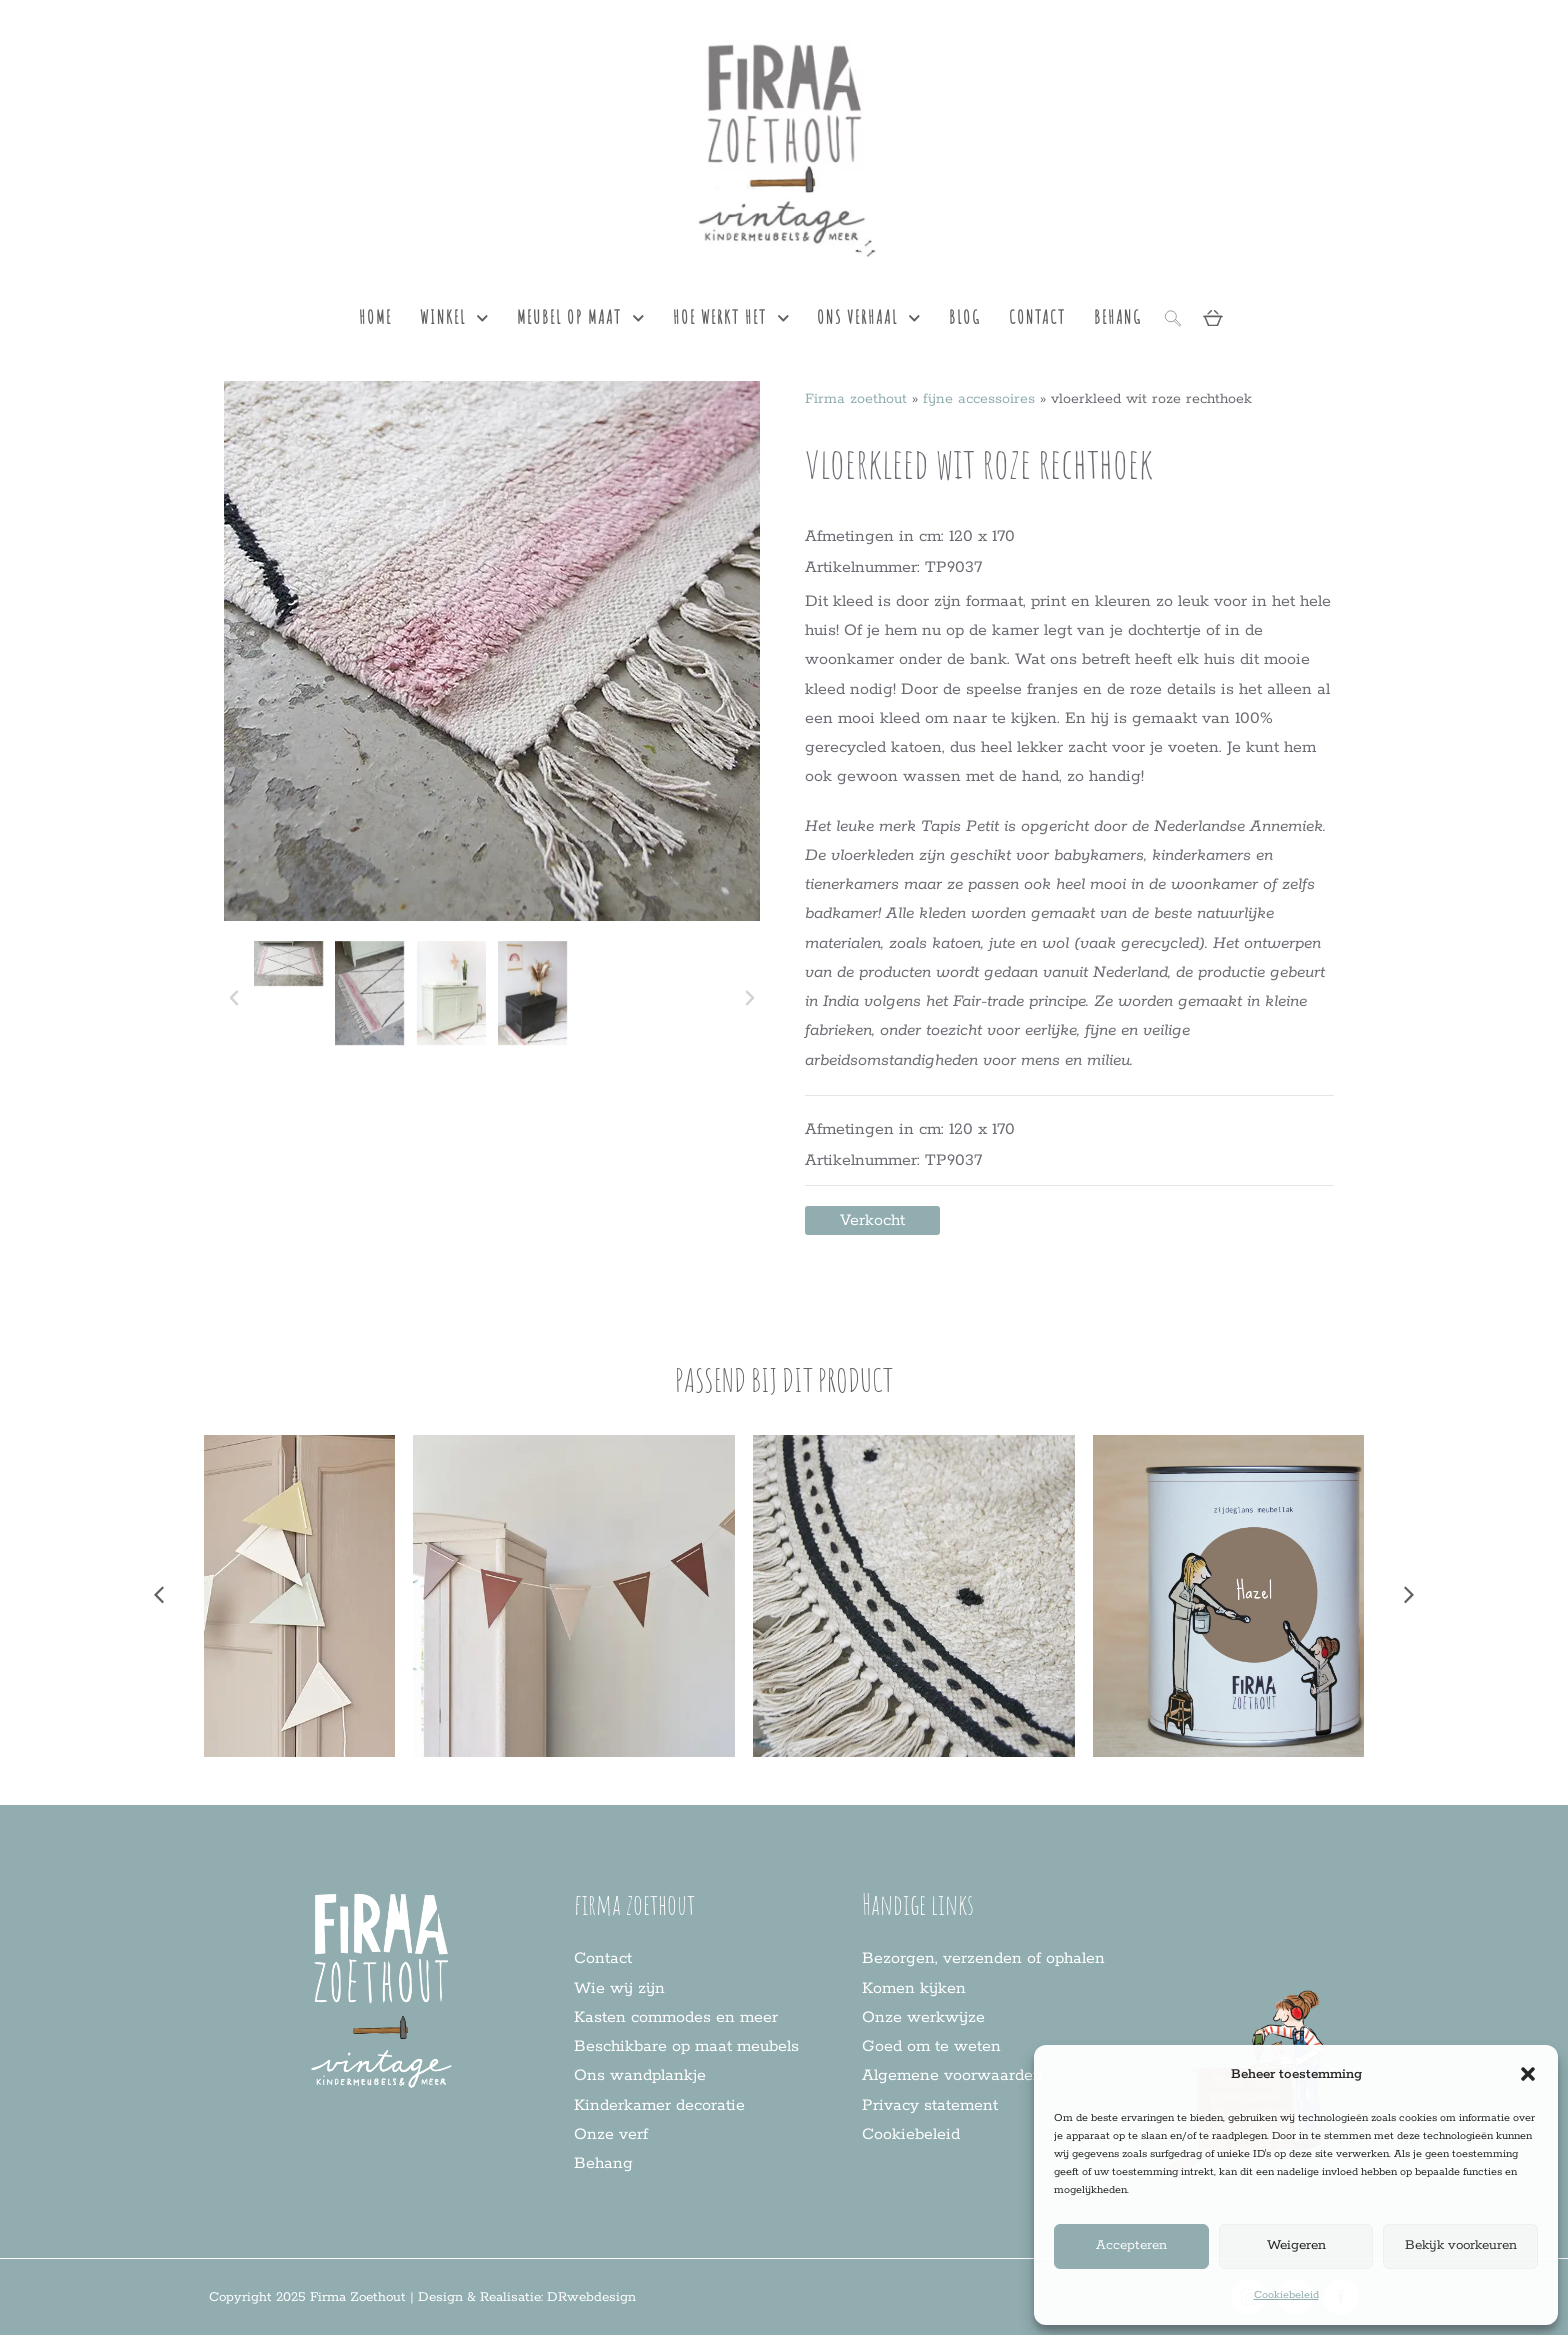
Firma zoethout (856, 399)
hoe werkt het (731, 318)
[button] (1528, 2074)
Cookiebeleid (1286, 2295)
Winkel (454, 318)
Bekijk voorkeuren (1461, 2245)
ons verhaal (869, 318)
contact (1037, 317)
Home (375, 317)
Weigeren (1296, 2245)
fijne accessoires (979, 399)
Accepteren (1131, 2245)
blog (965, 317)
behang (1118, 317)
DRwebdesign (591, 2297)
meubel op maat (581, 318)
